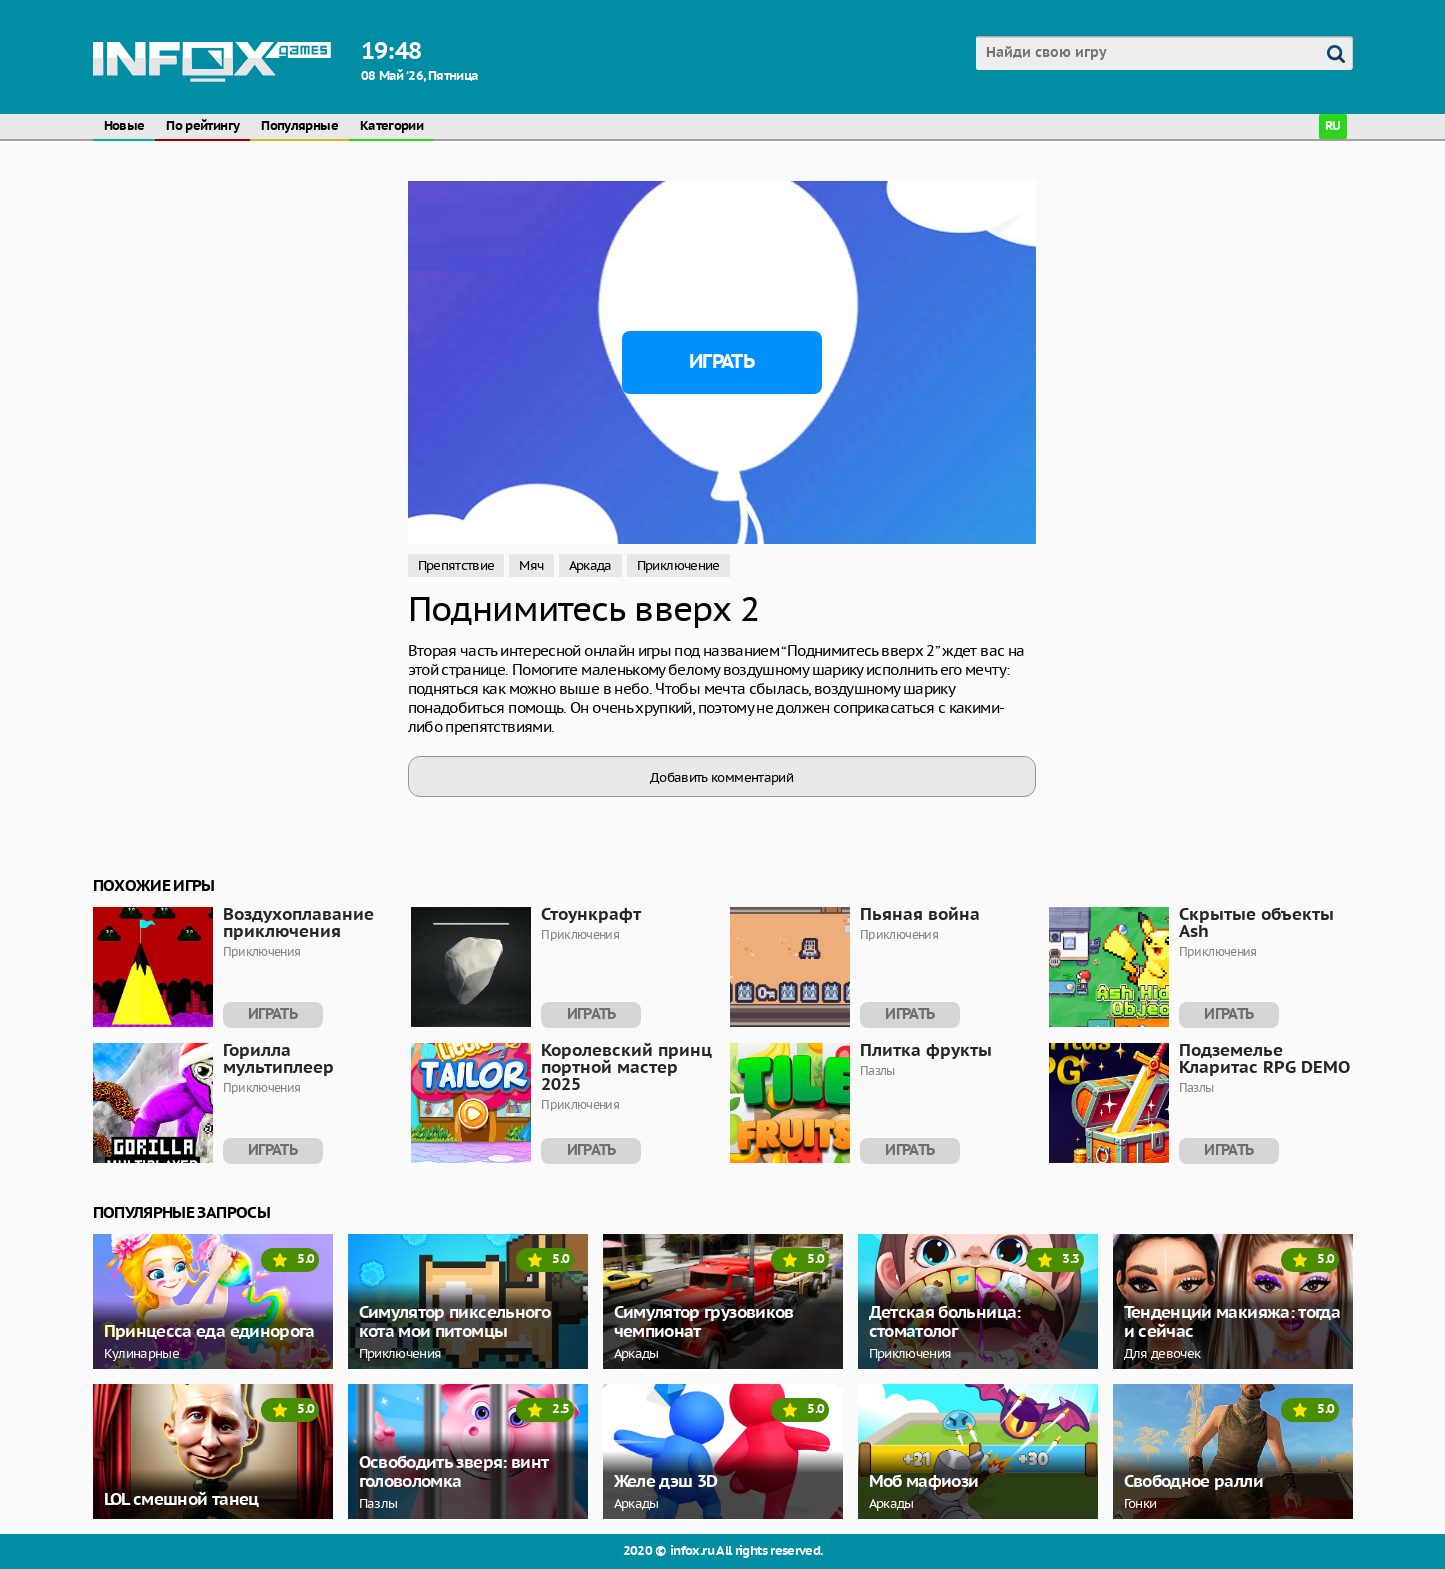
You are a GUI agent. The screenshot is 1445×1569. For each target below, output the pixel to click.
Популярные (299, 126)
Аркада (590, 565)
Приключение (678, 565)
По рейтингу (202, 126)
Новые (124, 126)
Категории (391, 126)
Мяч (531, 565)
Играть (721, 362)
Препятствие (456, 565)
